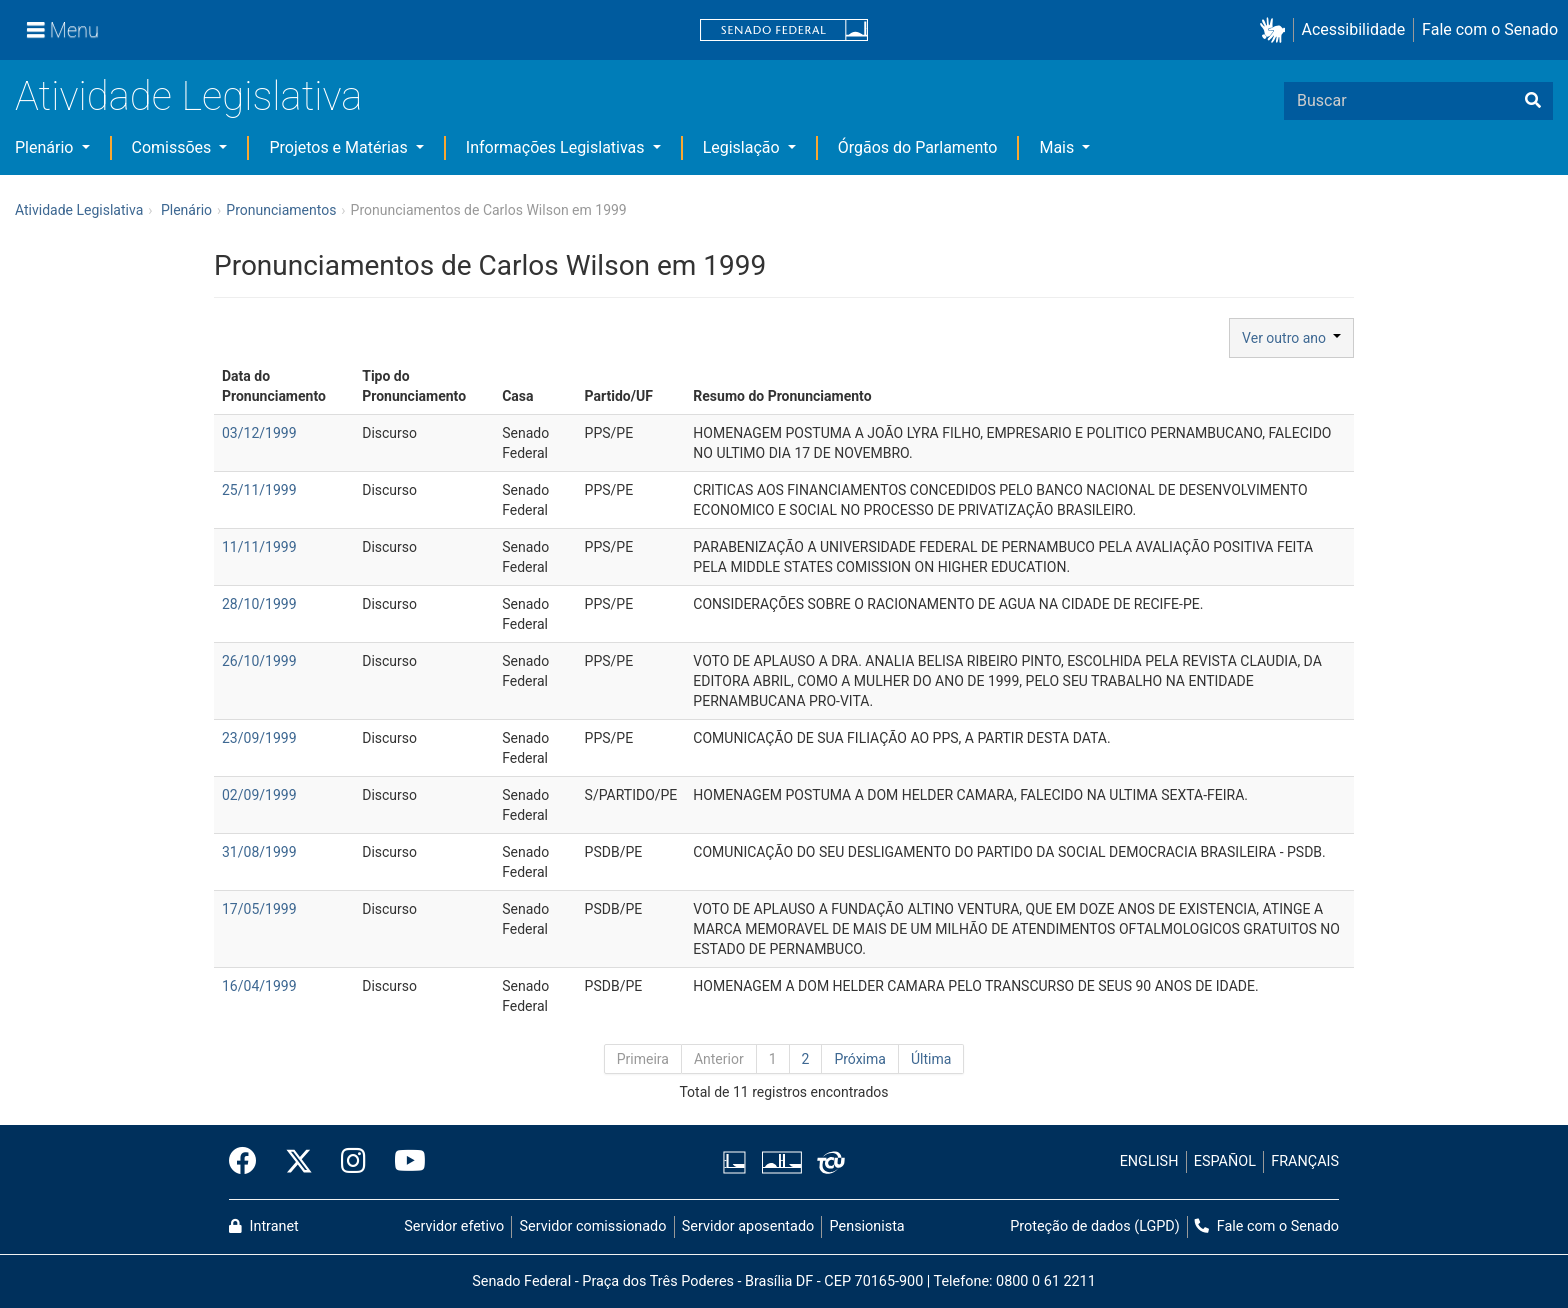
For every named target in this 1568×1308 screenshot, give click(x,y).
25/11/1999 (259, 490)
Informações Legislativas (557, 147)
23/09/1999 (259, 738)
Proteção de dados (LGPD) (1095, 1226)
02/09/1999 (259, 795)
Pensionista (867, 1226)
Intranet (264, 1226)
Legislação (743, 147)
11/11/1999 (259, 547)
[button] (1276, 30)
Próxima (860, 1059)
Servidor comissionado (593, 1226)
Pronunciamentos (281, 210)
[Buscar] (1533, 101)
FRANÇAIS (1305, 1161)
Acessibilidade (1354, 29)
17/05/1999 (259, 909)
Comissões (174, 147)
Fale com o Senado (1490, 29)
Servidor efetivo (454, 1226)
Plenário (46, 147)
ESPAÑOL (1225, 1161)
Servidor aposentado (748, 1226)
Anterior (719, 1059)
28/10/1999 (259, 604)
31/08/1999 (259, 852)
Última (931, 1059)
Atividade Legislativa (188, 96)
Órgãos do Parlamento (918, 147)
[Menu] (63, 30)
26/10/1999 (259, 661)
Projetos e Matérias (340, 147)
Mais (1058, 147)
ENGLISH (1149, 1161)
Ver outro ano (1291, 338)
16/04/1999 (259, 986)
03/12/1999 (259, 433)
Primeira (643, 1059)
